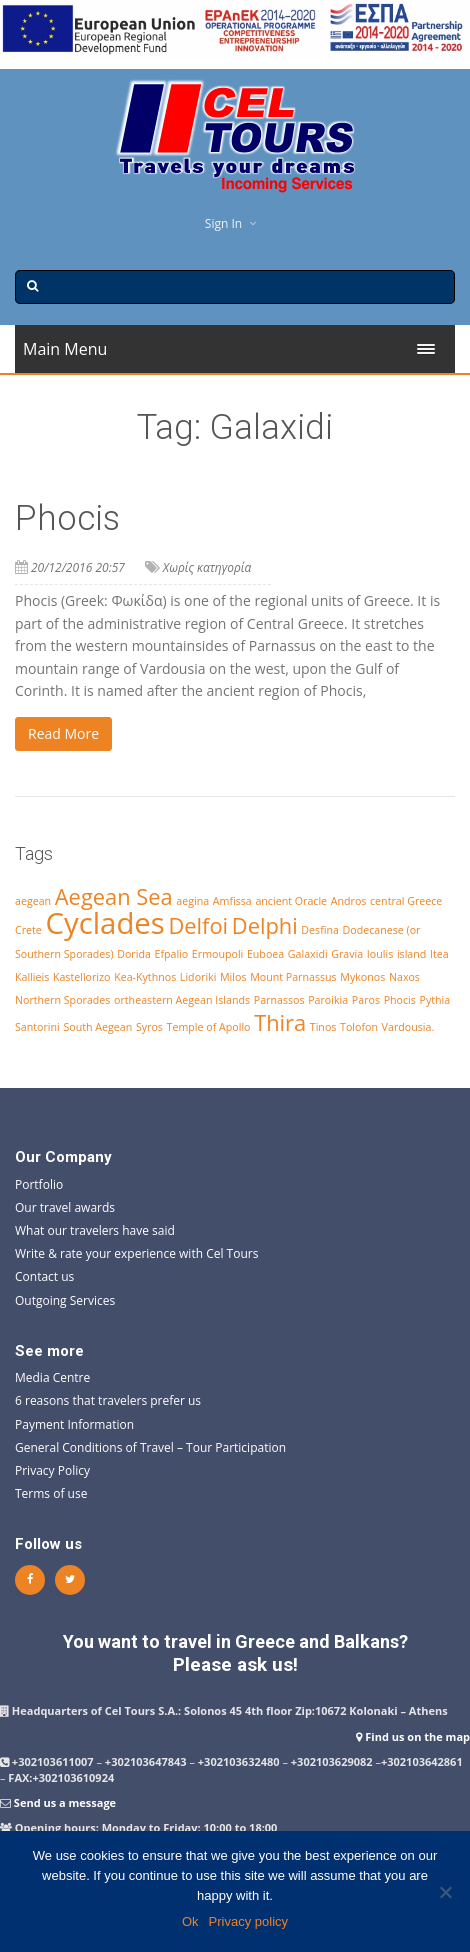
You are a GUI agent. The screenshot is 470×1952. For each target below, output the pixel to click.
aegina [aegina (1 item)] (192, 901)
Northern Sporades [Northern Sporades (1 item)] (62, 1000)
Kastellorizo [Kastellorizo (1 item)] (82, 977)
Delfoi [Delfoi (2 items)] (198, 925)
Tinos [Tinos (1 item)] (323, 1027)
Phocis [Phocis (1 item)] (400, 1000)
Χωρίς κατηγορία (207, 567)
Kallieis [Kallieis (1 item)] (32, 977)
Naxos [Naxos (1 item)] (404, 977)
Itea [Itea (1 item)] (439, 954)
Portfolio (39, 1184)
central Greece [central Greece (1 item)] (406, 901)
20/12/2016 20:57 (78, 567)
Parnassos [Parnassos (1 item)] (279, 1000)
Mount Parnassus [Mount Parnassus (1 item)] (293, 977)
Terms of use (51, 1493)
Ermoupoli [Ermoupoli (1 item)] (217, 954)
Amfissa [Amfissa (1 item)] (232, 901)
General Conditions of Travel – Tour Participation (150, 1447)
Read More (63, 733)
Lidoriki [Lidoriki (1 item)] (198, 977)
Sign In (223, 223)
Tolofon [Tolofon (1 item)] (359, 1027)
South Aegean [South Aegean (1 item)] (97, 1027)
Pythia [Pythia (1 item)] (435, 1000)
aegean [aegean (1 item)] (33, 901)
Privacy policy (248, 1921)
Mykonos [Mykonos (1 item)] (362, 977)
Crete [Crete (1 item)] (28, 930)
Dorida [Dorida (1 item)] (134, 954)
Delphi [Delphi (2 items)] (265, 925)
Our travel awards (65, 1207)
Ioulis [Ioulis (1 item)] (380, 954)
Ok (190, 1921)
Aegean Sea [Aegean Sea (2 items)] (114, 896)
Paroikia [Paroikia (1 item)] (328, 1000)
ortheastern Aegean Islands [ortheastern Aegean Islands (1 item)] (182, 1000)
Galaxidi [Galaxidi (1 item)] (308, 954)
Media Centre (52, 1377)
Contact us (44, 1276)
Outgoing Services (65, 1300)
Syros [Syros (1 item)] (149, 1027)
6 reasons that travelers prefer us (108, 1400)
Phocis (67, 518)
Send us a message (65, 1802)
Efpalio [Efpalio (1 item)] (171, 954)
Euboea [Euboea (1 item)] (265, 954)
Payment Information (74, 1424)
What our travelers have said (95, 1230)
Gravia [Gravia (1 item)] (347, 954)
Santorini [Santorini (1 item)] (37, 1027)
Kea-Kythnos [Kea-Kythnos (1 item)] (145, 977)
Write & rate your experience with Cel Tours (136, 1253)
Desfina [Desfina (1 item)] (320, 930)
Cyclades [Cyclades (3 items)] (104, 923)
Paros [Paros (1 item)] (366, 1000)
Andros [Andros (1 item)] (349, 901)
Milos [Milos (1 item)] (233, 977)
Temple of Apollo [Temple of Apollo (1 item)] (209, 1027)
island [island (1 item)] (411, 954)
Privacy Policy (52, 1470)
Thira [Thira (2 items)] (280, 1022)
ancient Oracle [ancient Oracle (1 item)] (291, 901)
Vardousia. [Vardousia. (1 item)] (408, 1027)
